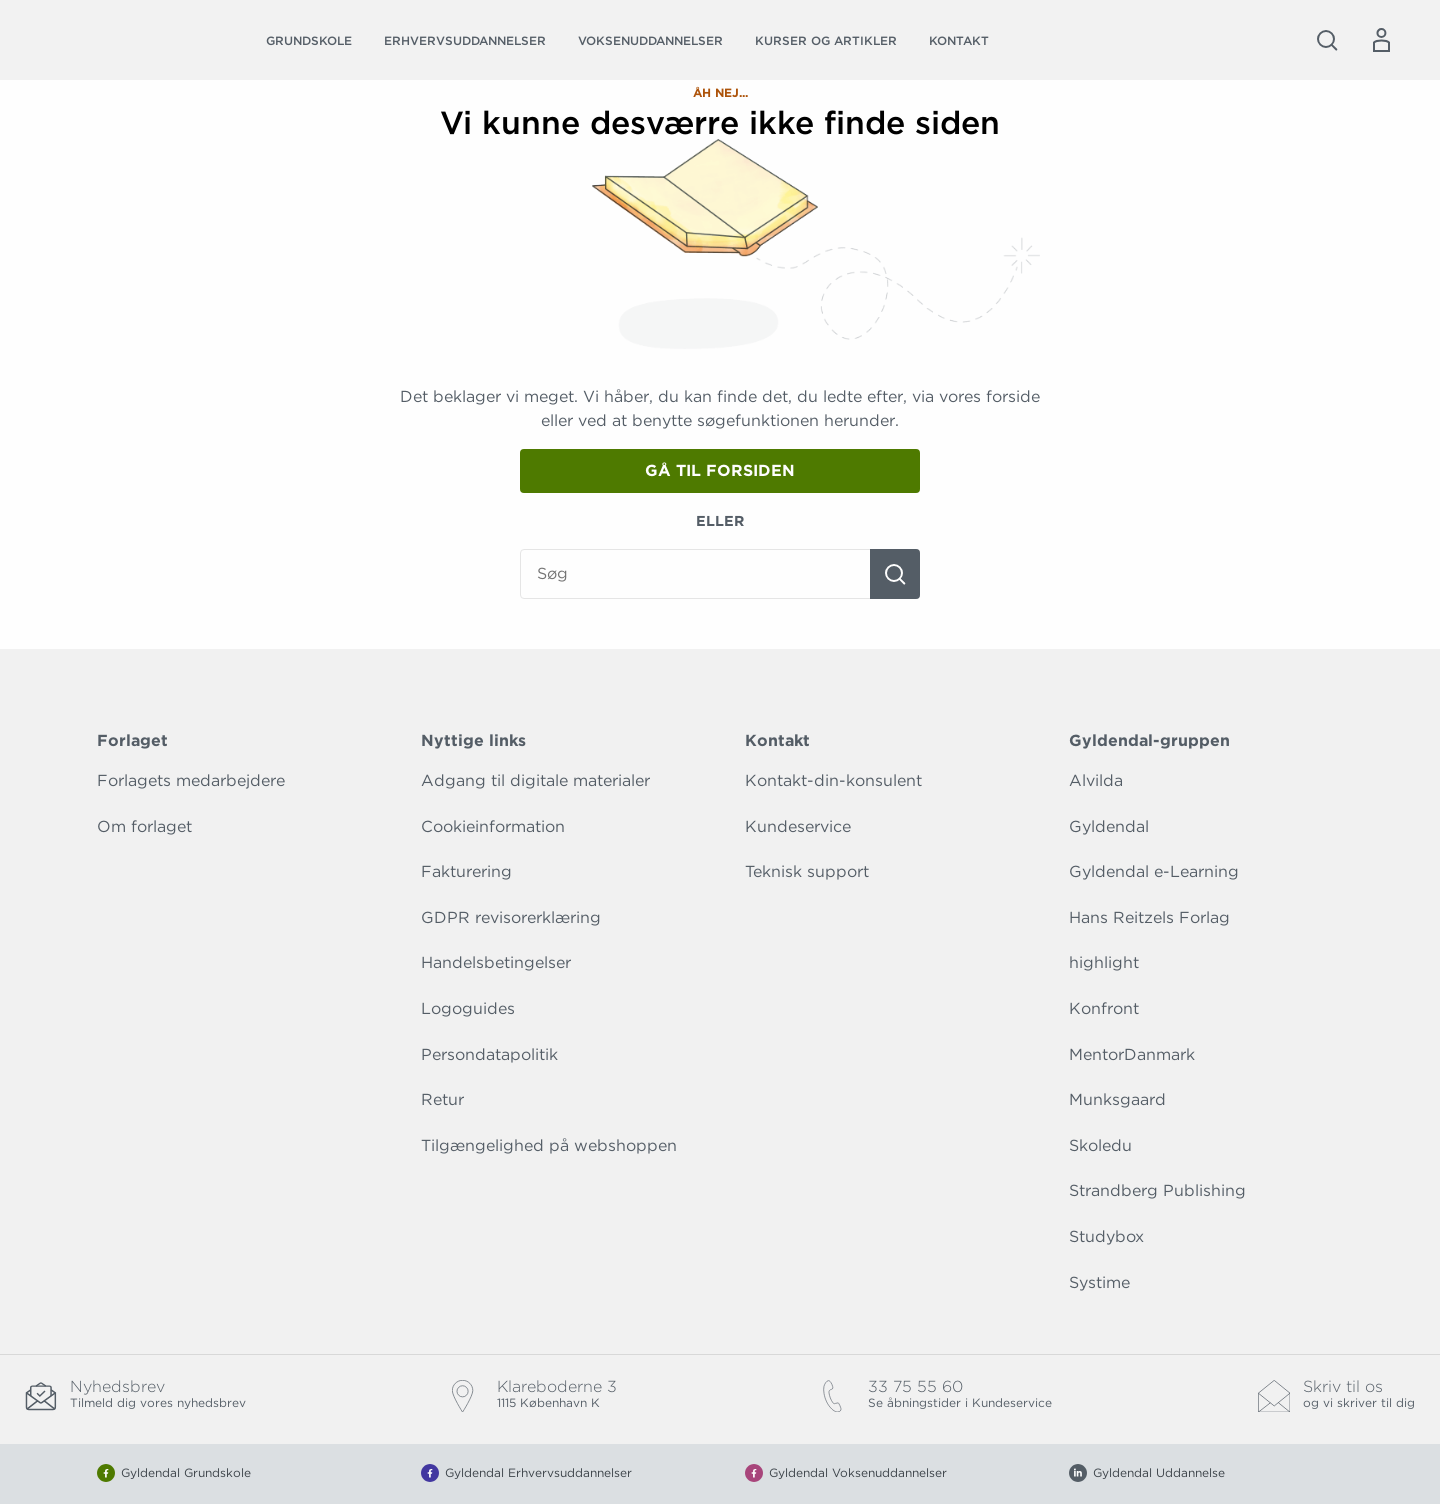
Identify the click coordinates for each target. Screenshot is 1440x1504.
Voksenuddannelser (650, 40)
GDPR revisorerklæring (511, 917)
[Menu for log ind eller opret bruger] (1381, 40)
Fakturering (466, 871)
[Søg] (895, 574)
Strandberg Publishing (1157, 1190)
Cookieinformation (493, 826)
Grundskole (309, 40)
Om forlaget (144, 826)
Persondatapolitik (489, 1054)
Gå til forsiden (720, 470)
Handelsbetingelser (496, 962)
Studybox (1106, 1236)
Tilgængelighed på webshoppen (549, 1145)
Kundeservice (798, 826)
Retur (442, 1099)
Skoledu (1100, 1145)
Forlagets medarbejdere (191, 780)
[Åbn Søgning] (1327, 40)
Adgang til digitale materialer (535, 780)
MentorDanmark (1132, 1054)
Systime (1099, 1282)
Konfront (1104, 1008)
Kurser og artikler (826, 40)
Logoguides (468, 1008)
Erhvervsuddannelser (465, 40)
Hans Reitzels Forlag (1149, 917)
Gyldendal (1109, 826)
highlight (1104, 962)
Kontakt (959, 40)
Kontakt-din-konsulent (833, 780)
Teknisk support (807, 871)
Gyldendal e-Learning (1154, 871)
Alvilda (1096, 780)
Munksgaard (1117, 1099)
